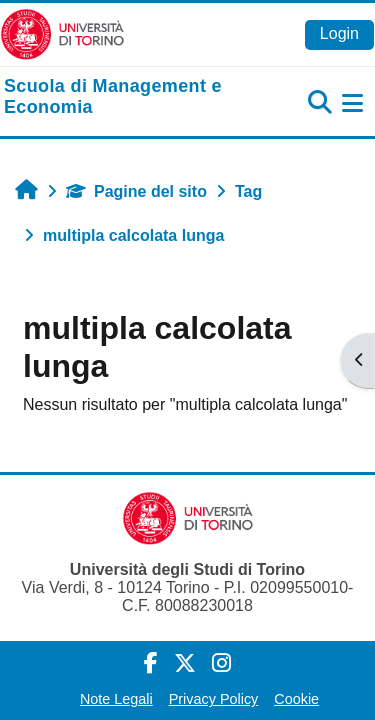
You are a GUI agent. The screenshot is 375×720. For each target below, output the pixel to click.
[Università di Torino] (62, 33)
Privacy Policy (214, 699)
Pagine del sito (136, 191)
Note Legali (116, 699)
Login (339, 33)
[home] (125, 97)
